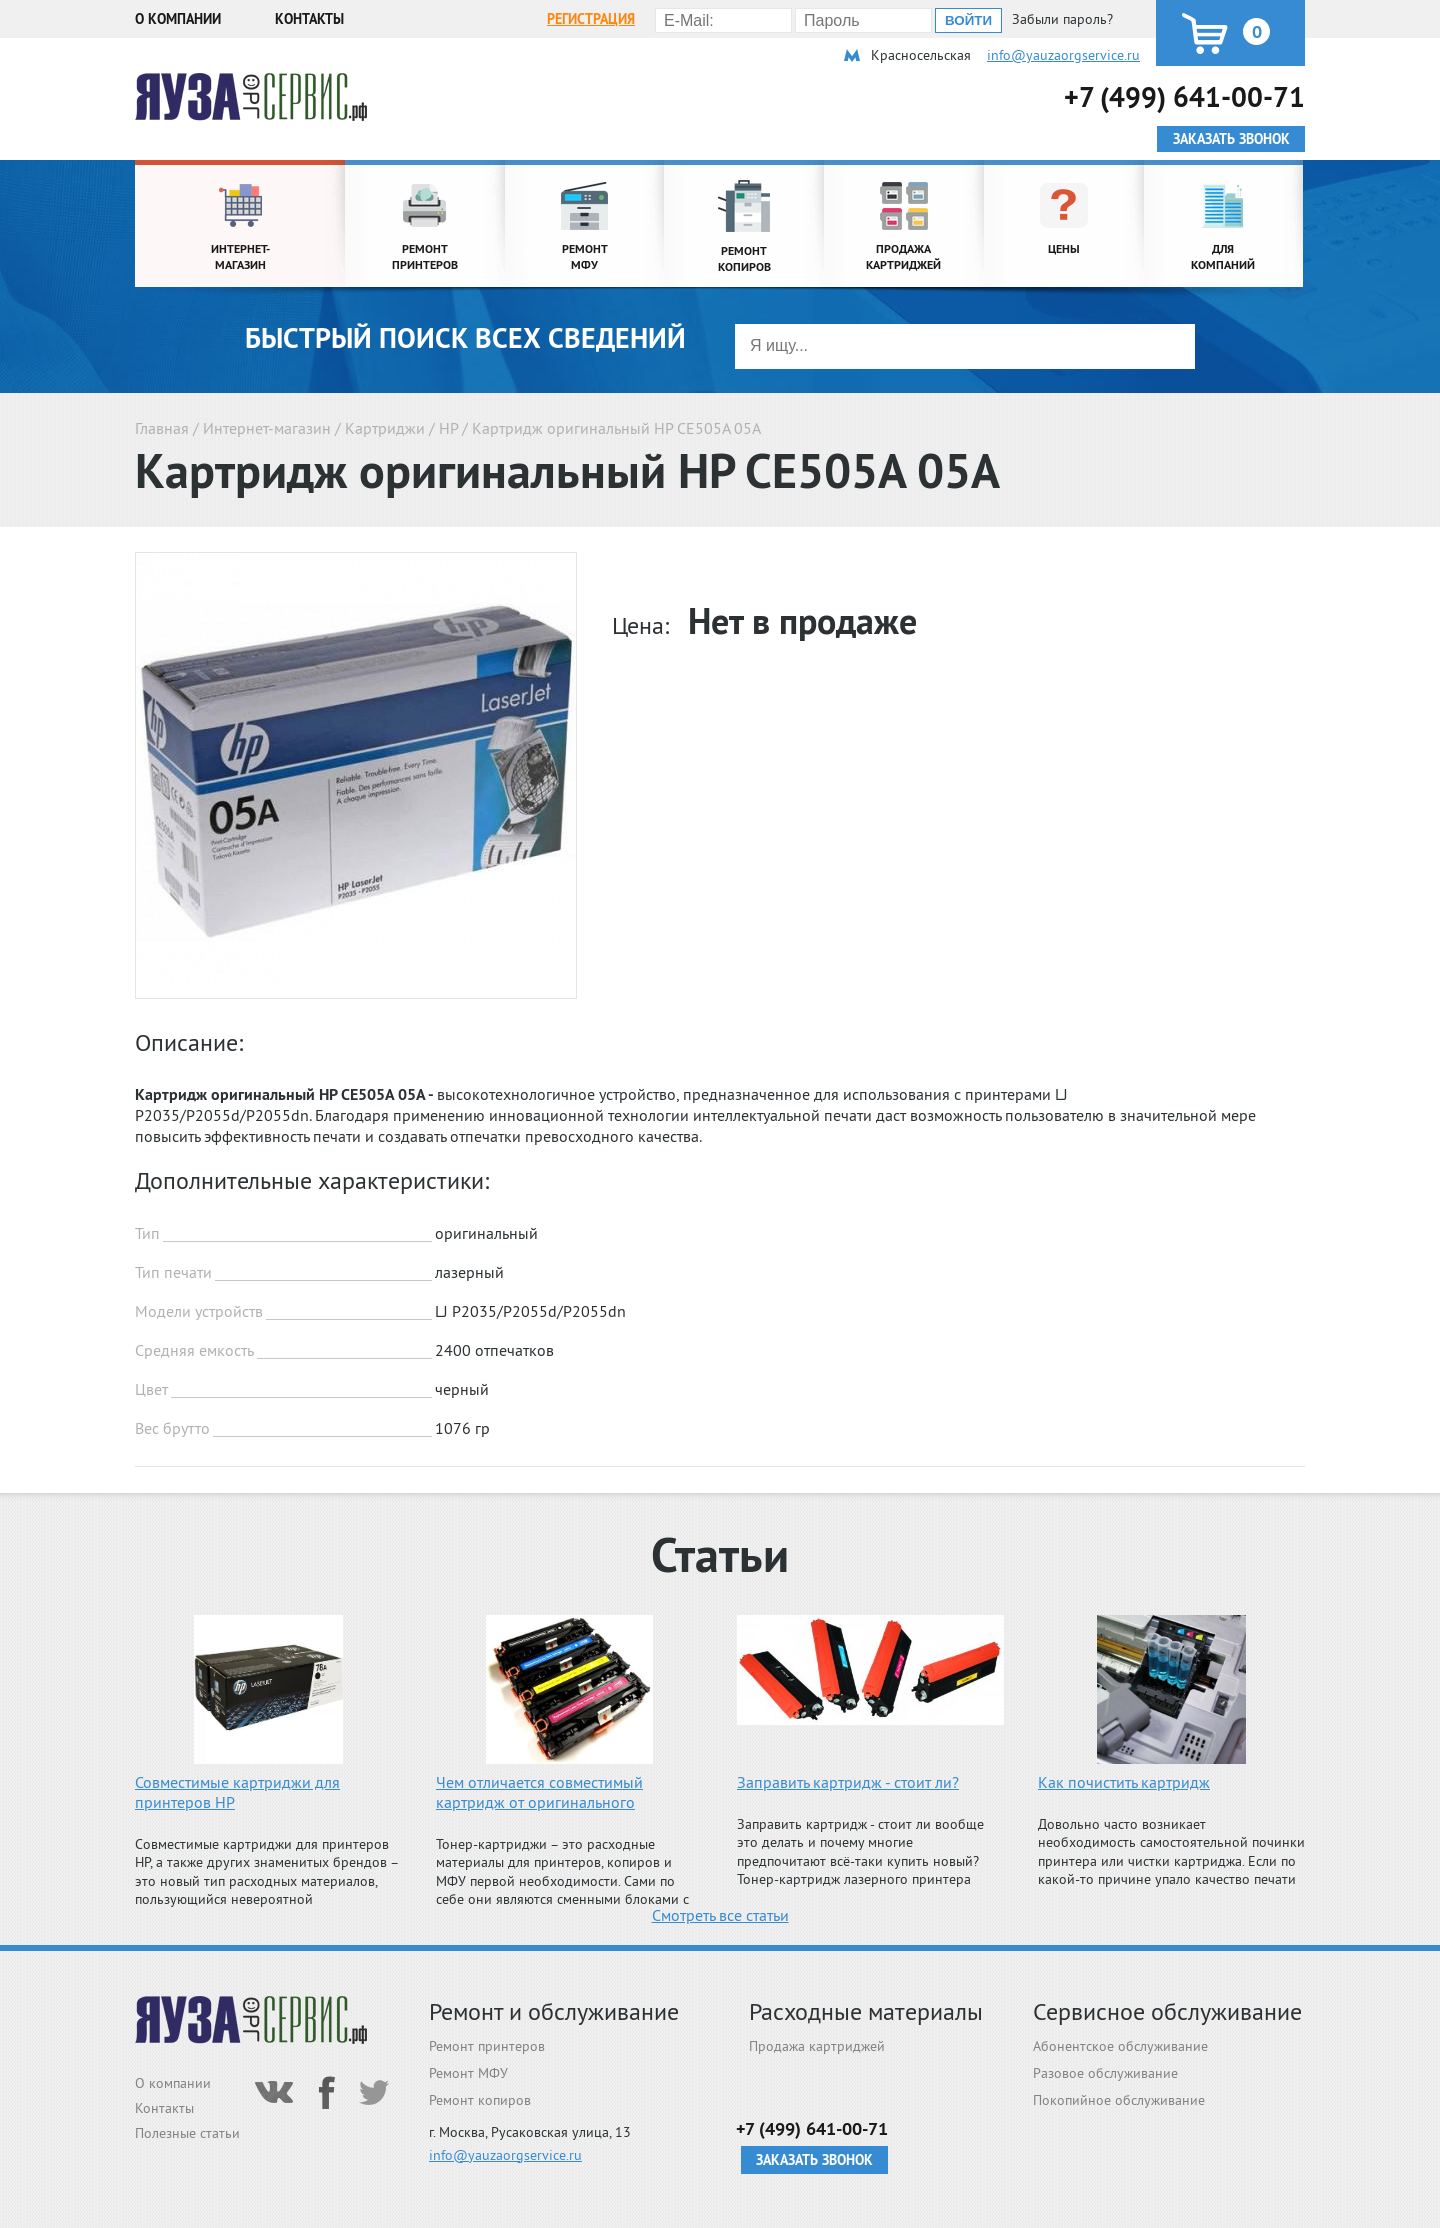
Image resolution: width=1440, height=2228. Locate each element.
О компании (178, 19)
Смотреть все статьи (720, 1915)
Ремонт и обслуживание (554, 2011)
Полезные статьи (187, 2133)
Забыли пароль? (1062, 19)
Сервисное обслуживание (1167, 2011)
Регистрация (591, 19)
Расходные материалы (866, 2011)
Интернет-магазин (267, 428)
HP (448, 428)
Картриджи (385, 428)
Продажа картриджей (817, 2046)
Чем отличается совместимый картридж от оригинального (539, 1792)
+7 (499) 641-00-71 (1184, 96)
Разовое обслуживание (1105, 2073)
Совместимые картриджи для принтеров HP (237, 1792)
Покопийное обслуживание (1119, 2100)
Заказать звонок (814, 2160)
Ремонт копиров (480, 2100)
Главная (162, 428)
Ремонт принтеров (487, 2046)
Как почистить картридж (1124, 1782)
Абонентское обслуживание (1120, 2046)
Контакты (309, 19)
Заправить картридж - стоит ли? (848, 1782)
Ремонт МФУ (468, 2073)
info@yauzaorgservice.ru (1063, 55)
